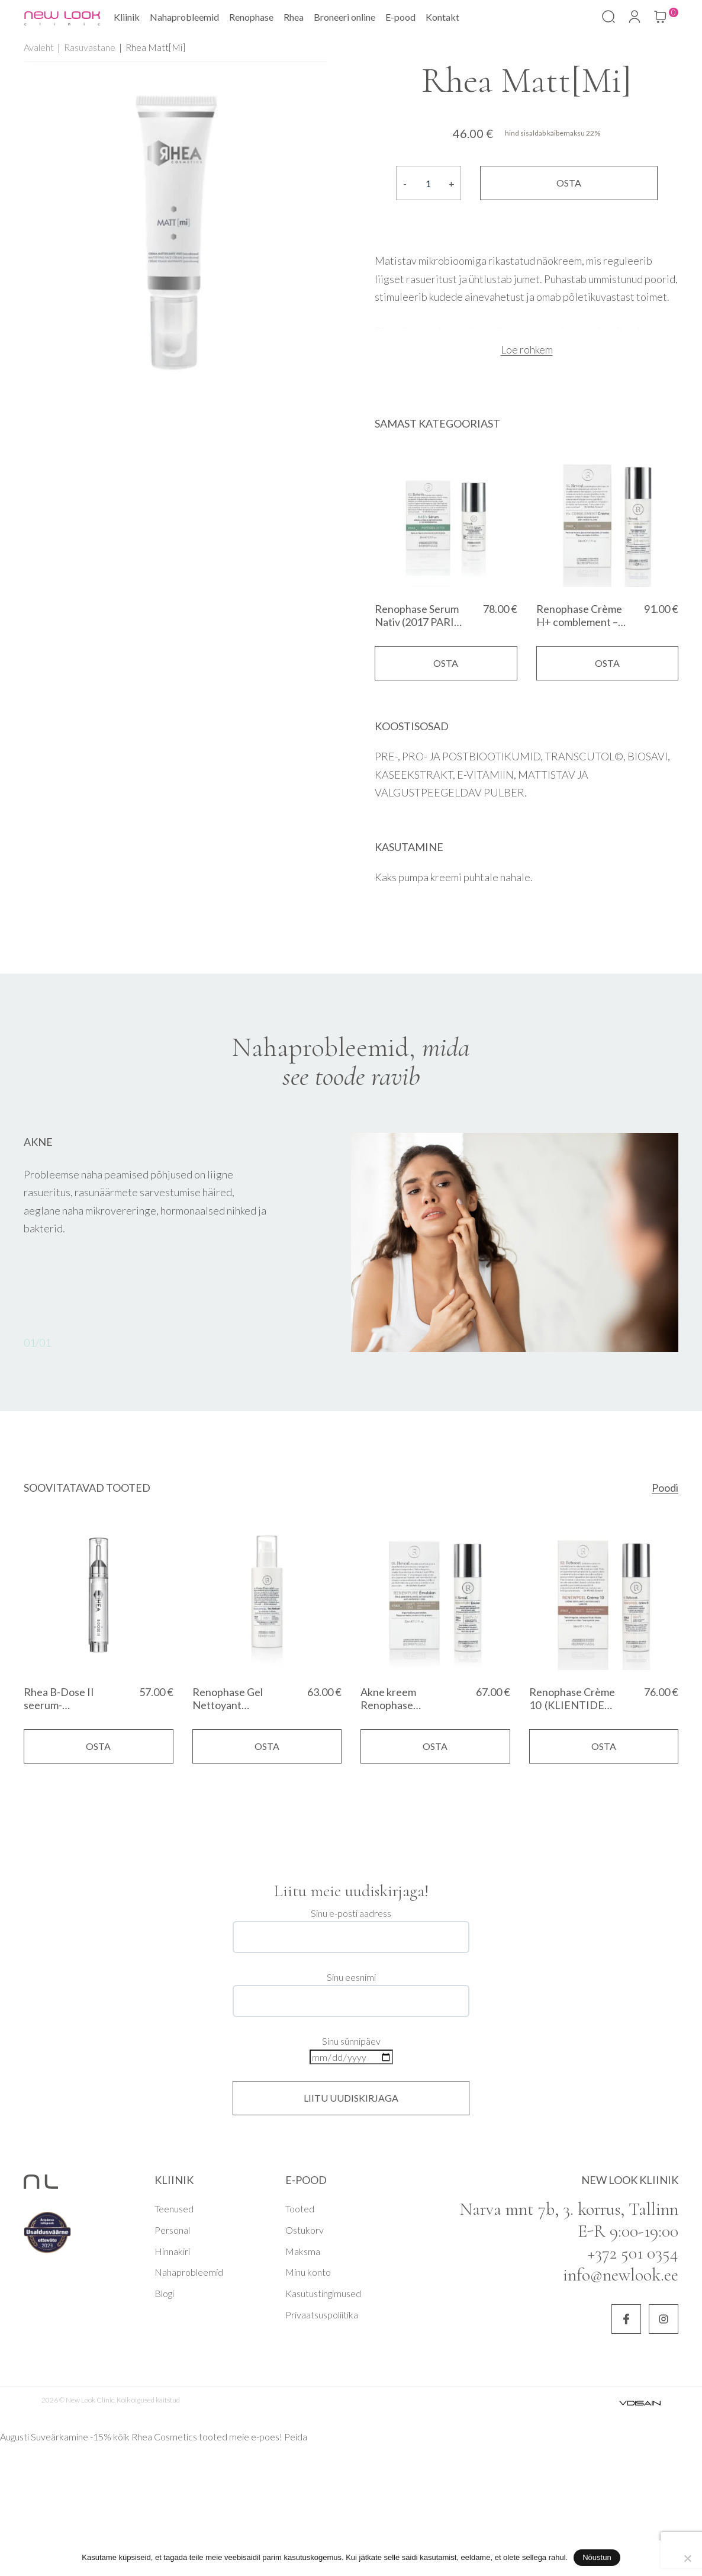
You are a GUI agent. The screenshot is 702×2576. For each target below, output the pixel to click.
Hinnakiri (172, 2251)
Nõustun (596, 2557)
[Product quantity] (428, 183)
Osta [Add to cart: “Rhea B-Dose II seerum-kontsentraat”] (98, 1746)
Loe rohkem (527, 349)
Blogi (164, 2293)
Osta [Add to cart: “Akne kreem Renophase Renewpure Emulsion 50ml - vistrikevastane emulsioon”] (435, 1746)
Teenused (174, 2208)
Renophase (251, 17)
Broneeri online (344, 17)
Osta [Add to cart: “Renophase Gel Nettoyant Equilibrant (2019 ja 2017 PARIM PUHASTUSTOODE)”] (267, 1746)
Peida (295, 2436)
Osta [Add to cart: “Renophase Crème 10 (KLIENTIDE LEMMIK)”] (603, 1746)
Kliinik (127, 17)
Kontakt (442, 17)
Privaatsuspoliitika (321, 2314)
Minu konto (308, 2272)
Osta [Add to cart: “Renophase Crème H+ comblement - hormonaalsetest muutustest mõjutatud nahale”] (607, 663)
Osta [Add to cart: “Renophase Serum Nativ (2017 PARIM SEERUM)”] (445, 663)
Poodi (665, 1488)
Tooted (299, 2208)
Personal (172, 2229)
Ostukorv (304, 2229)
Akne (38, 1141)
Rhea (294, 17)
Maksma (302, 2251)
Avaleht (39, 47)
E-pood (400, 17)
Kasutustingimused (323, 2293)
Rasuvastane (89, 47)
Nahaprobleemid (184, 17)
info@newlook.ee (620, 2275)
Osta (568, 182)
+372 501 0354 (633, 2253)
